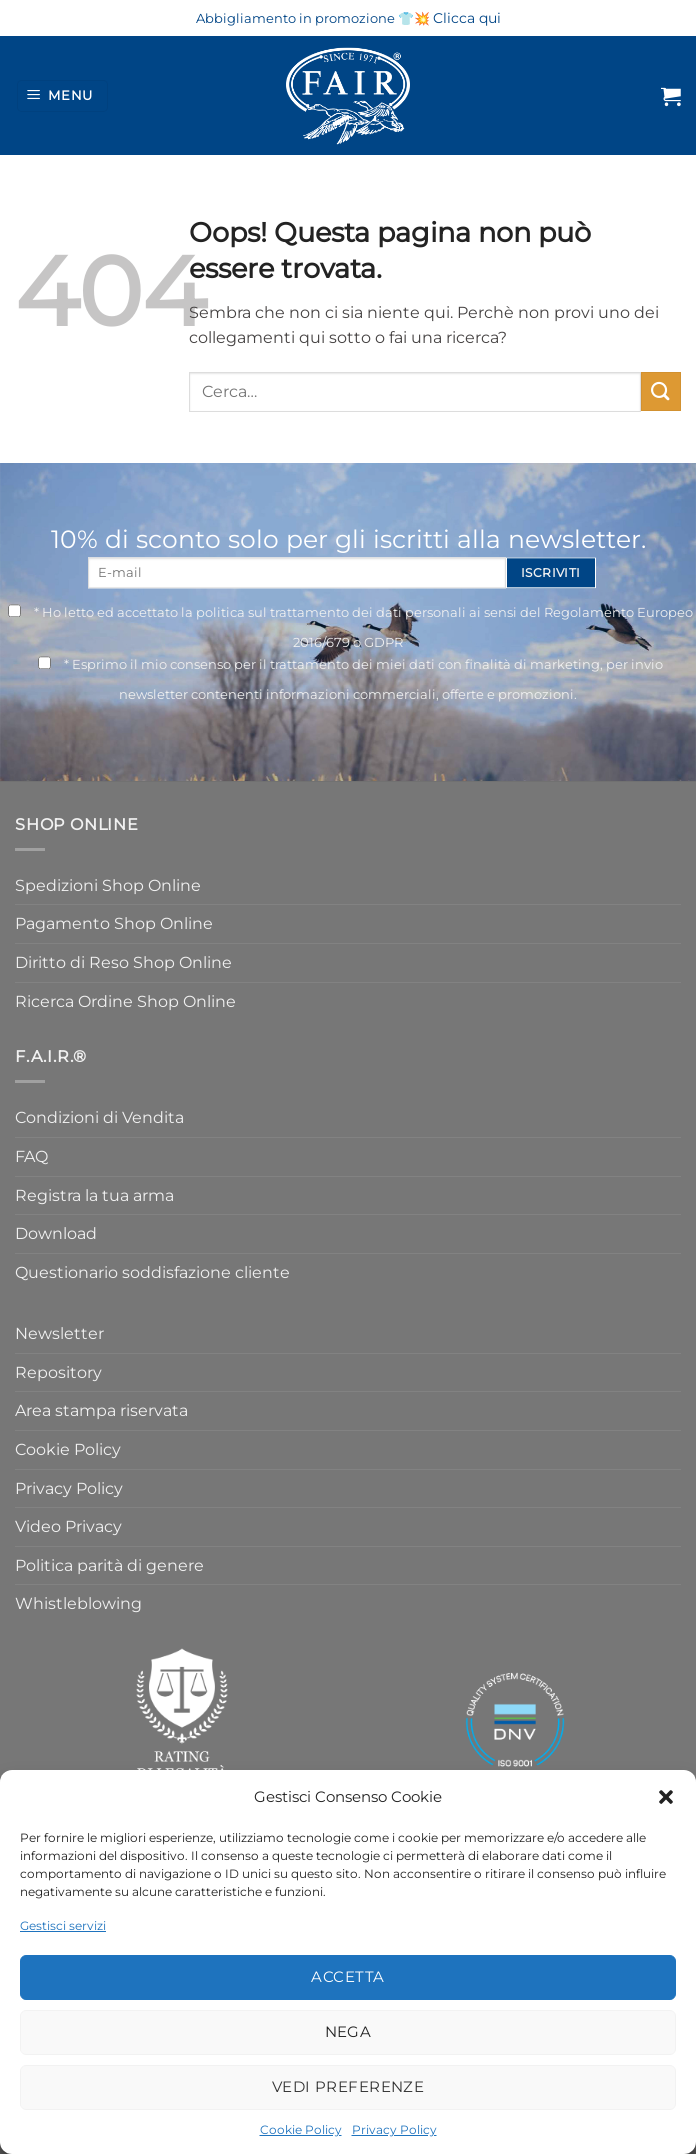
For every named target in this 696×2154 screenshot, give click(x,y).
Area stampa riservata (101, 1410)
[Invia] (661, 391)
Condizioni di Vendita (99, 1117)
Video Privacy (68, 1526)
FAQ (31, 1156)
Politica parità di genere (109, 1565)
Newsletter (59, 1333)
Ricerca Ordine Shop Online (125, 1001)
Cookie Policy (301, 2129)
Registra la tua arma (94, 1195)
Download (56, 1233)
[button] (666, 1797)
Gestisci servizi (63, 1925)
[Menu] (63, 96)
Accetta (347, 1976)
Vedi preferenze (348, 2086)
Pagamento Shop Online (114, 923)
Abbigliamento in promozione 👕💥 (313, 18)
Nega (348, 2031)
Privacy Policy (394, 2129)
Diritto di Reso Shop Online (123, 962)
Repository (58, 1372)
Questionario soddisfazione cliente (152, 1272)
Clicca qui (467, 18)
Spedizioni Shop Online (108, 885)
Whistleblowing (78, 1603)
